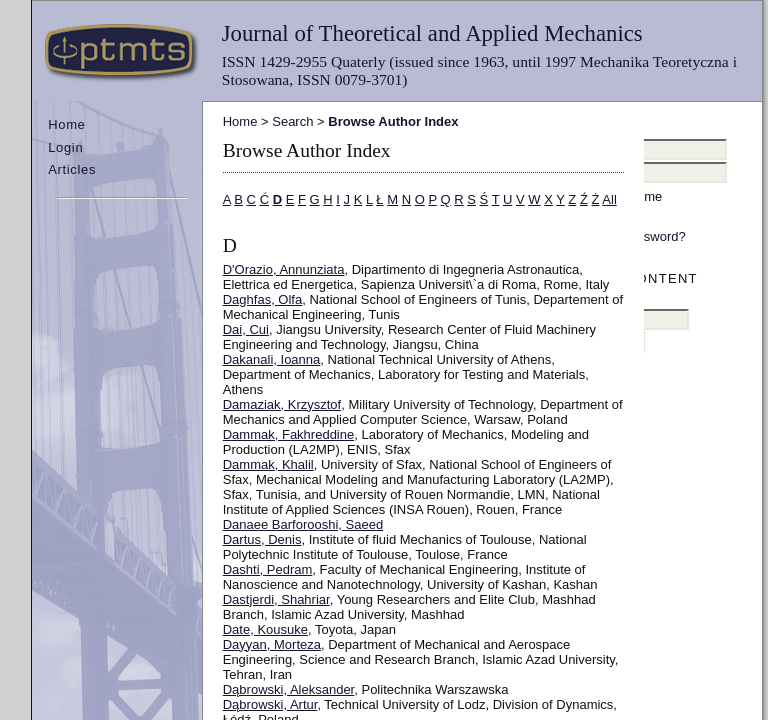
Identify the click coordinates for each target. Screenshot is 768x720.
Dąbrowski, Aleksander (289, 689)
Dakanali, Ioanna (272, 359)
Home (66, 124)
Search (292, 121)
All (609, 199)
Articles (72, 169)
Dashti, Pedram (268, 569)
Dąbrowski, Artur (270, 704)
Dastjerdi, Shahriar (276, 599)
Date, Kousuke (265, 629)
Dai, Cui (246, 329)
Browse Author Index (393, 121)
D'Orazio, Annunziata (284, 269)
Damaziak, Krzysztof (282, 404)
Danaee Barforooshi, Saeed (303, 524)
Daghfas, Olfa (263, 299)
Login (65, 147)
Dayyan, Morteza (272, 644)
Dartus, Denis (262, 539)
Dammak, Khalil (268, 464)
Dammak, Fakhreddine (289, 434)
